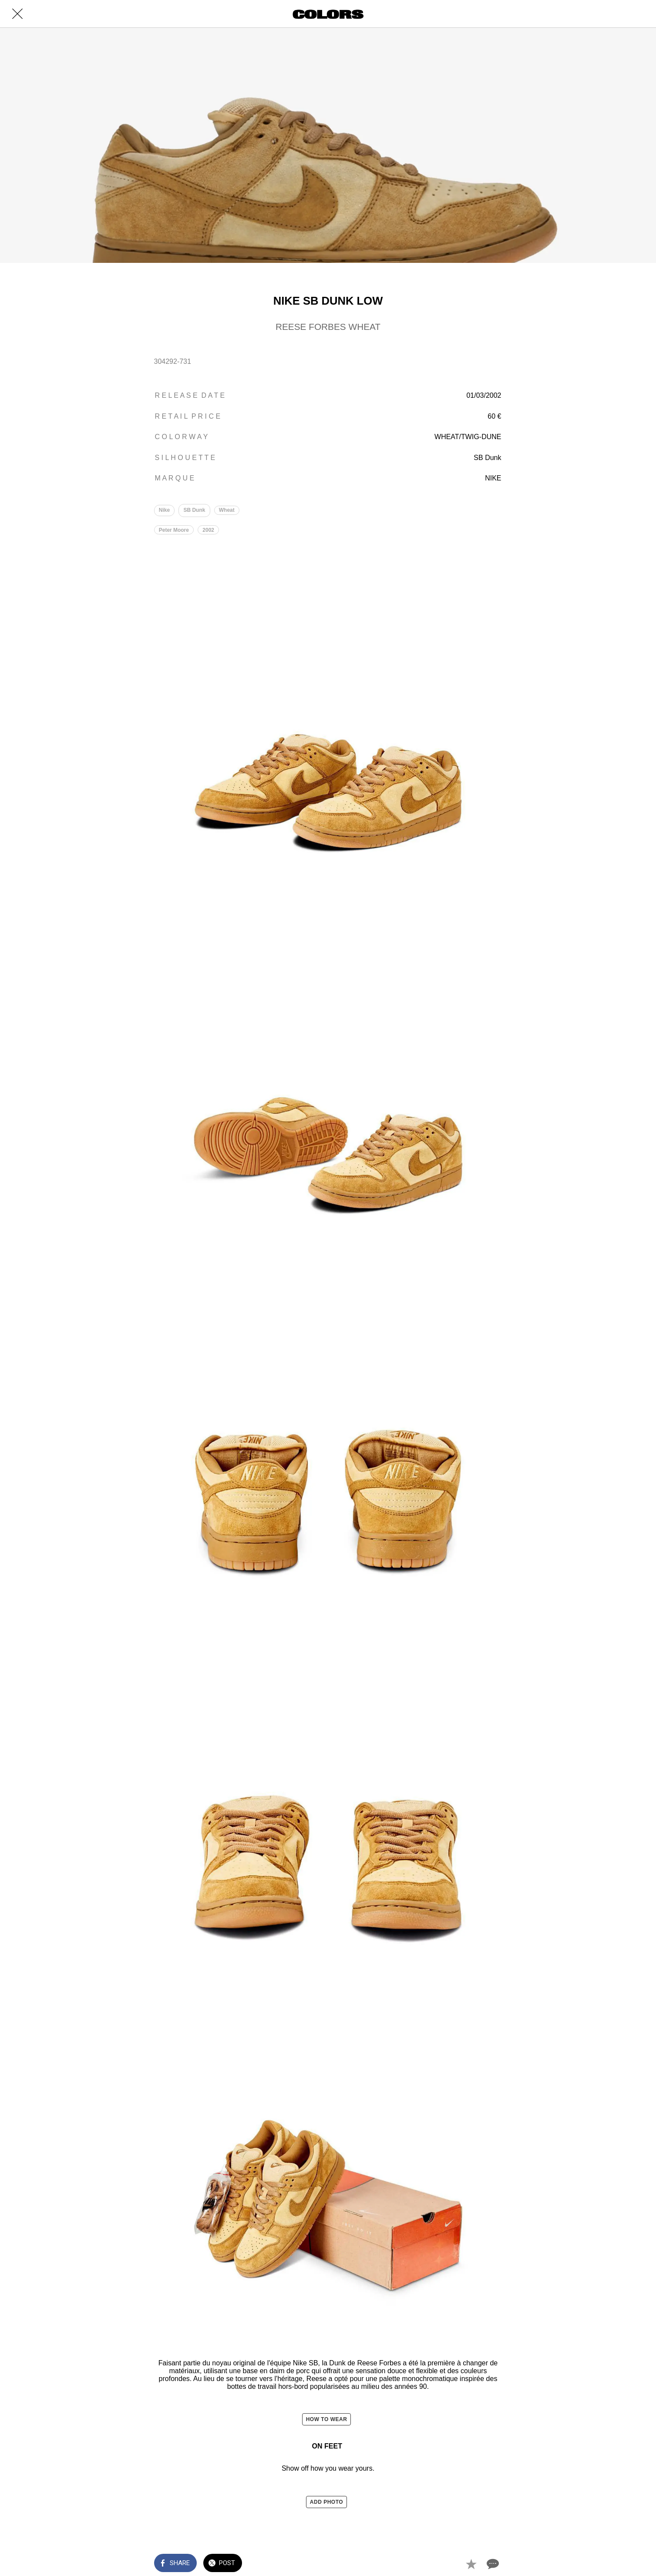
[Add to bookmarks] (471, 2563)
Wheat (229, 511)
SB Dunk (195, 511)
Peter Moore (174, 531)
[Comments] (491, 2563)
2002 (209, 531)
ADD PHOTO (326, 2503)
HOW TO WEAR (326, 2421)
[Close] (17, 14)
